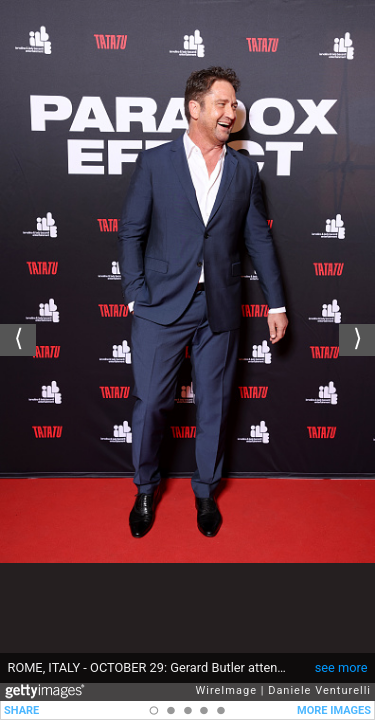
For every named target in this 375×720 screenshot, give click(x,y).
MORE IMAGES (334, 710)
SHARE (21, 710)
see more (341, 667)
